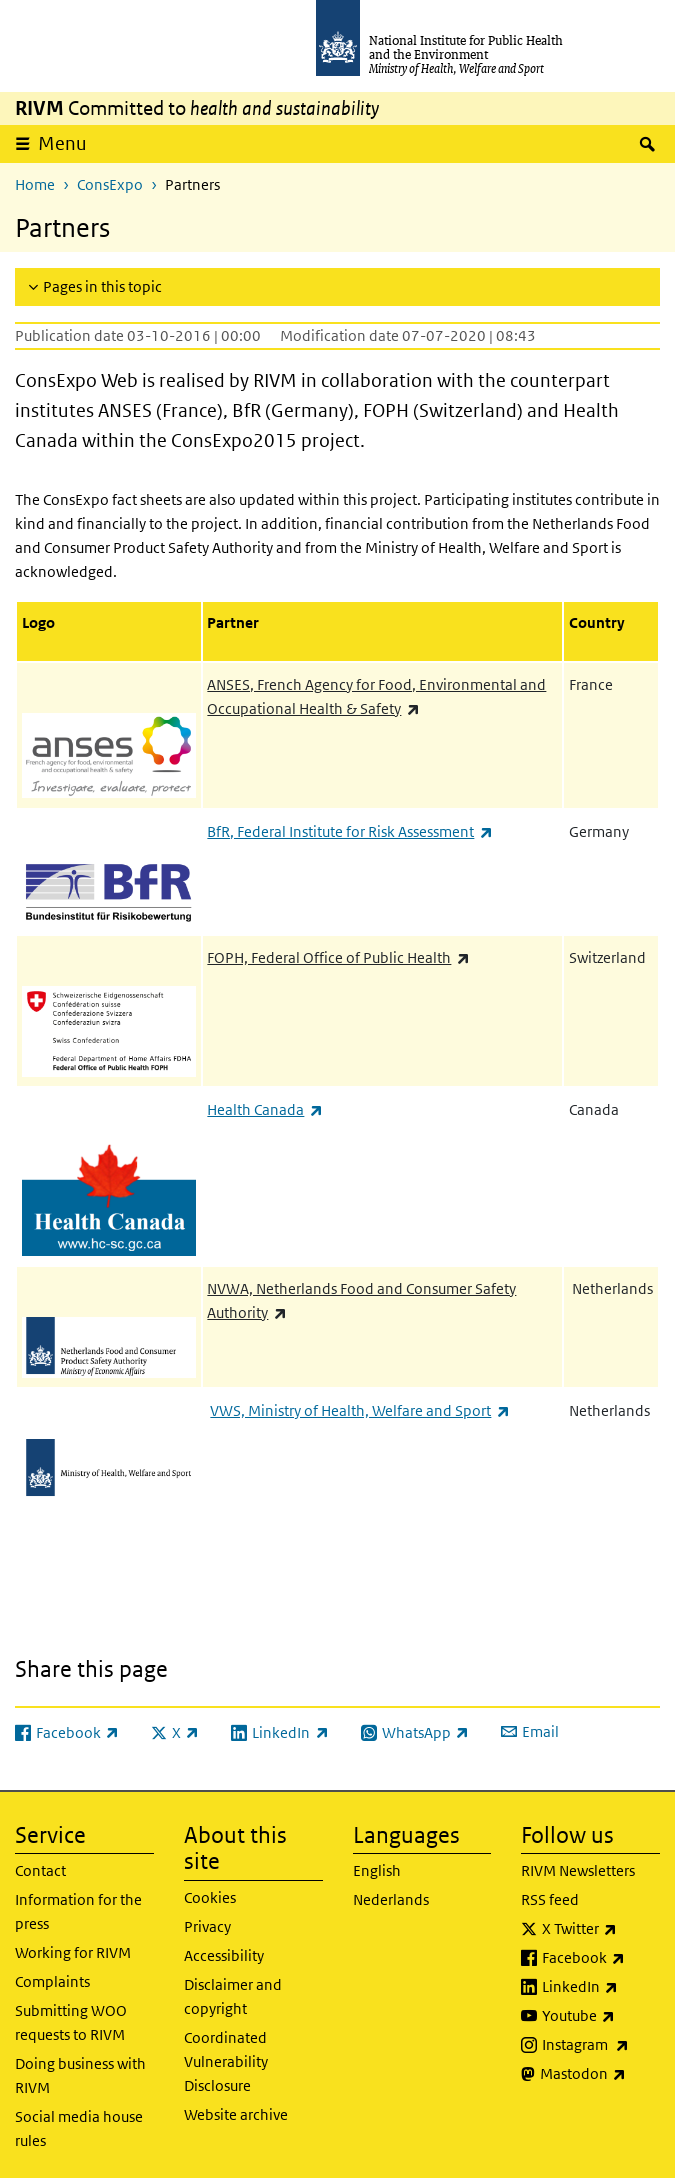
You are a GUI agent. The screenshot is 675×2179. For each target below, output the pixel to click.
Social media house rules (79, 2128)
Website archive (236, 2114)
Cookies (210, 1897)
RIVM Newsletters (578, 1870)
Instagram (601, 2045)
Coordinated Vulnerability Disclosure (226, 2061)
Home (35, 184)
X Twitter (601, 1929)
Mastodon (600, 2074)
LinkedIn (601, 1987)
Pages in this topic (102, 286)
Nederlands (391, 1899)
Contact (40, 1870)
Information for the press (78, 1911)
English (377, 1870)
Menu (62, 143)
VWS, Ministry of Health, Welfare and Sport (359, 1410)
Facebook (601, 1958)
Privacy (207, 1926)
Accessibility (224, 1955)
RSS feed (550, 1899)
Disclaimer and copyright (233, 1996)
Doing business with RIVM (80, 2075)
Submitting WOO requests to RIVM (71, 2022)
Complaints (52, 1981)
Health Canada (264, 1109)
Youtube (601, 2016)
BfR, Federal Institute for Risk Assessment (349, 831)
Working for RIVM (73, 1952)
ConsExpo (110, 184)
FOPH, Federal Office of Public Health (338, 957)
